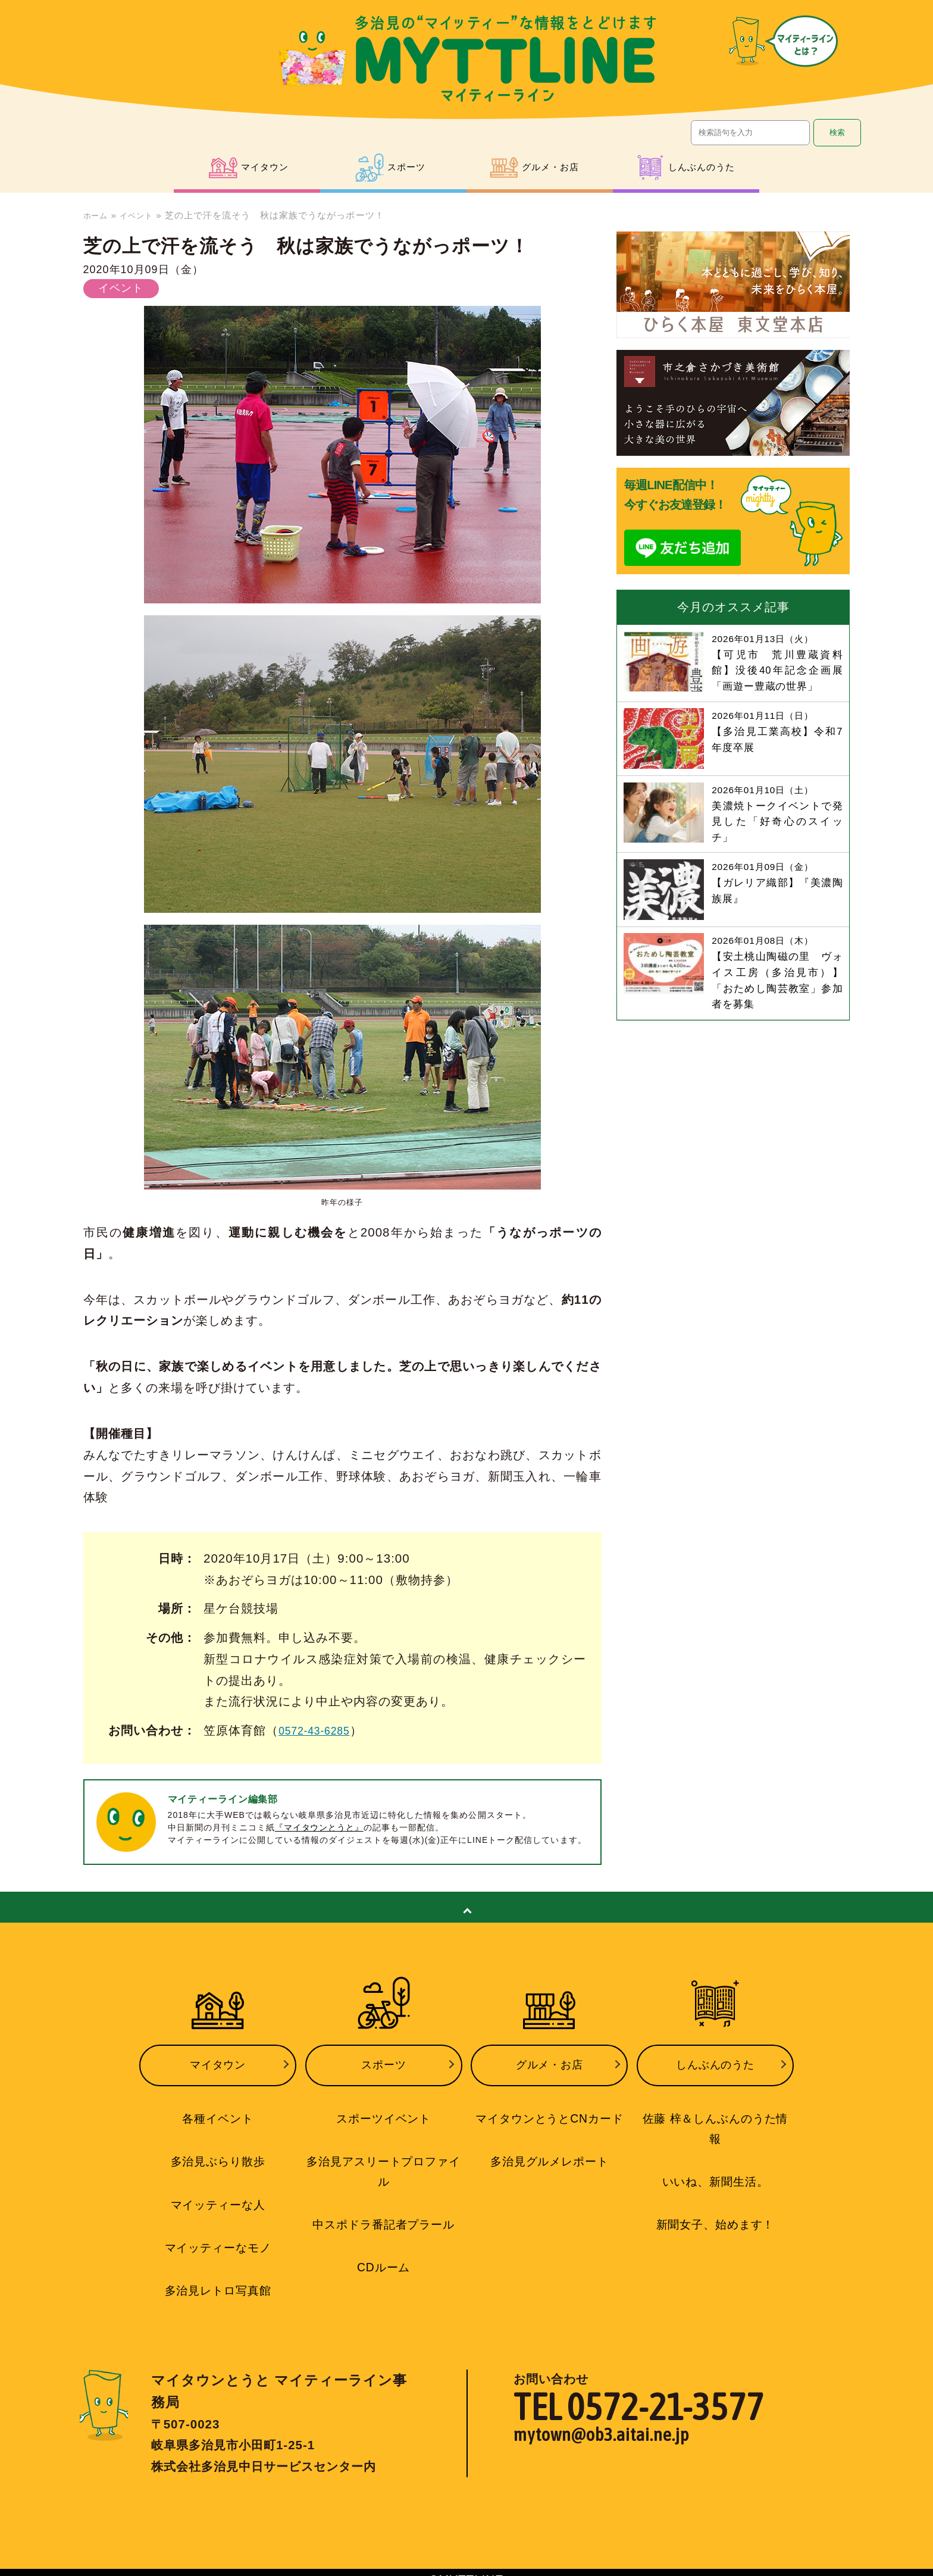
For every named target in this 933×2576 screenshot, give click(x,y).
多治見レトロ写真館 (217, 2277)
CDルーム (383, 2255)
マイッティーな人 (218, 2194)
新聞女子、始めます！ (715, 2194)
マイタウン (218, 2062)
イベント (143, 215)
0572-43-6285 (320, 1730)
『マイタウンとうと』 (319, 1827)
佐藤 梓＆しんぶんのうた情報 (715, 2111)
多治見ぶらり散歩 (218, 2153)
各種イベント (218, 2111)
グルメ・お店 (549, 2062)
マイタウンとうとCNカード (549, 2111)
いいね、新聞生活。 (715, 2153)
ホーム (97, 215)
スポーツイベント (384, 2111)
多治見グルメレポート (549, 2153)
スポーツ (383, 2062)
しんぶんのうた (715, 2062)
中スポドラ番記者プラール (384, 2213)
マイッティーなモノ (217, 2236)
